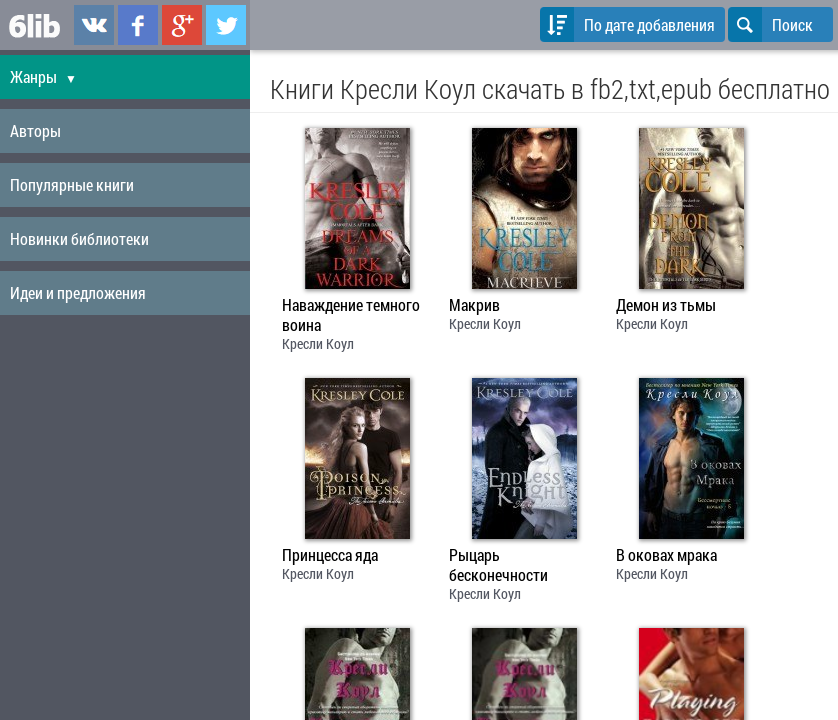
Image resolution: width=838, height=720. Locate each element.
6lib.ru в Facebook (138, 25)
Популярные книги (72, 184)
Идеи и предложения (78, 292)
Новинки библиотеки (79, 238)
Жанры (43, 76)
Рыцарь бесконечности (498, 565)
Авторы (35, 130)
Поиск (770, 24)
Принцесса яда (330, 555)
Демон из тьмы (666, 305)
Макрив (474, 305)
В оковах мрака (666, 555)
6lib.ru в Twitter (226, 25)
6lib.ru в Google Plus (182, 25)
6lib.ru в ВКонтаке (94, 25)
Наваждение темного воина (351, 315)
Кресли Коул (318, 343)
